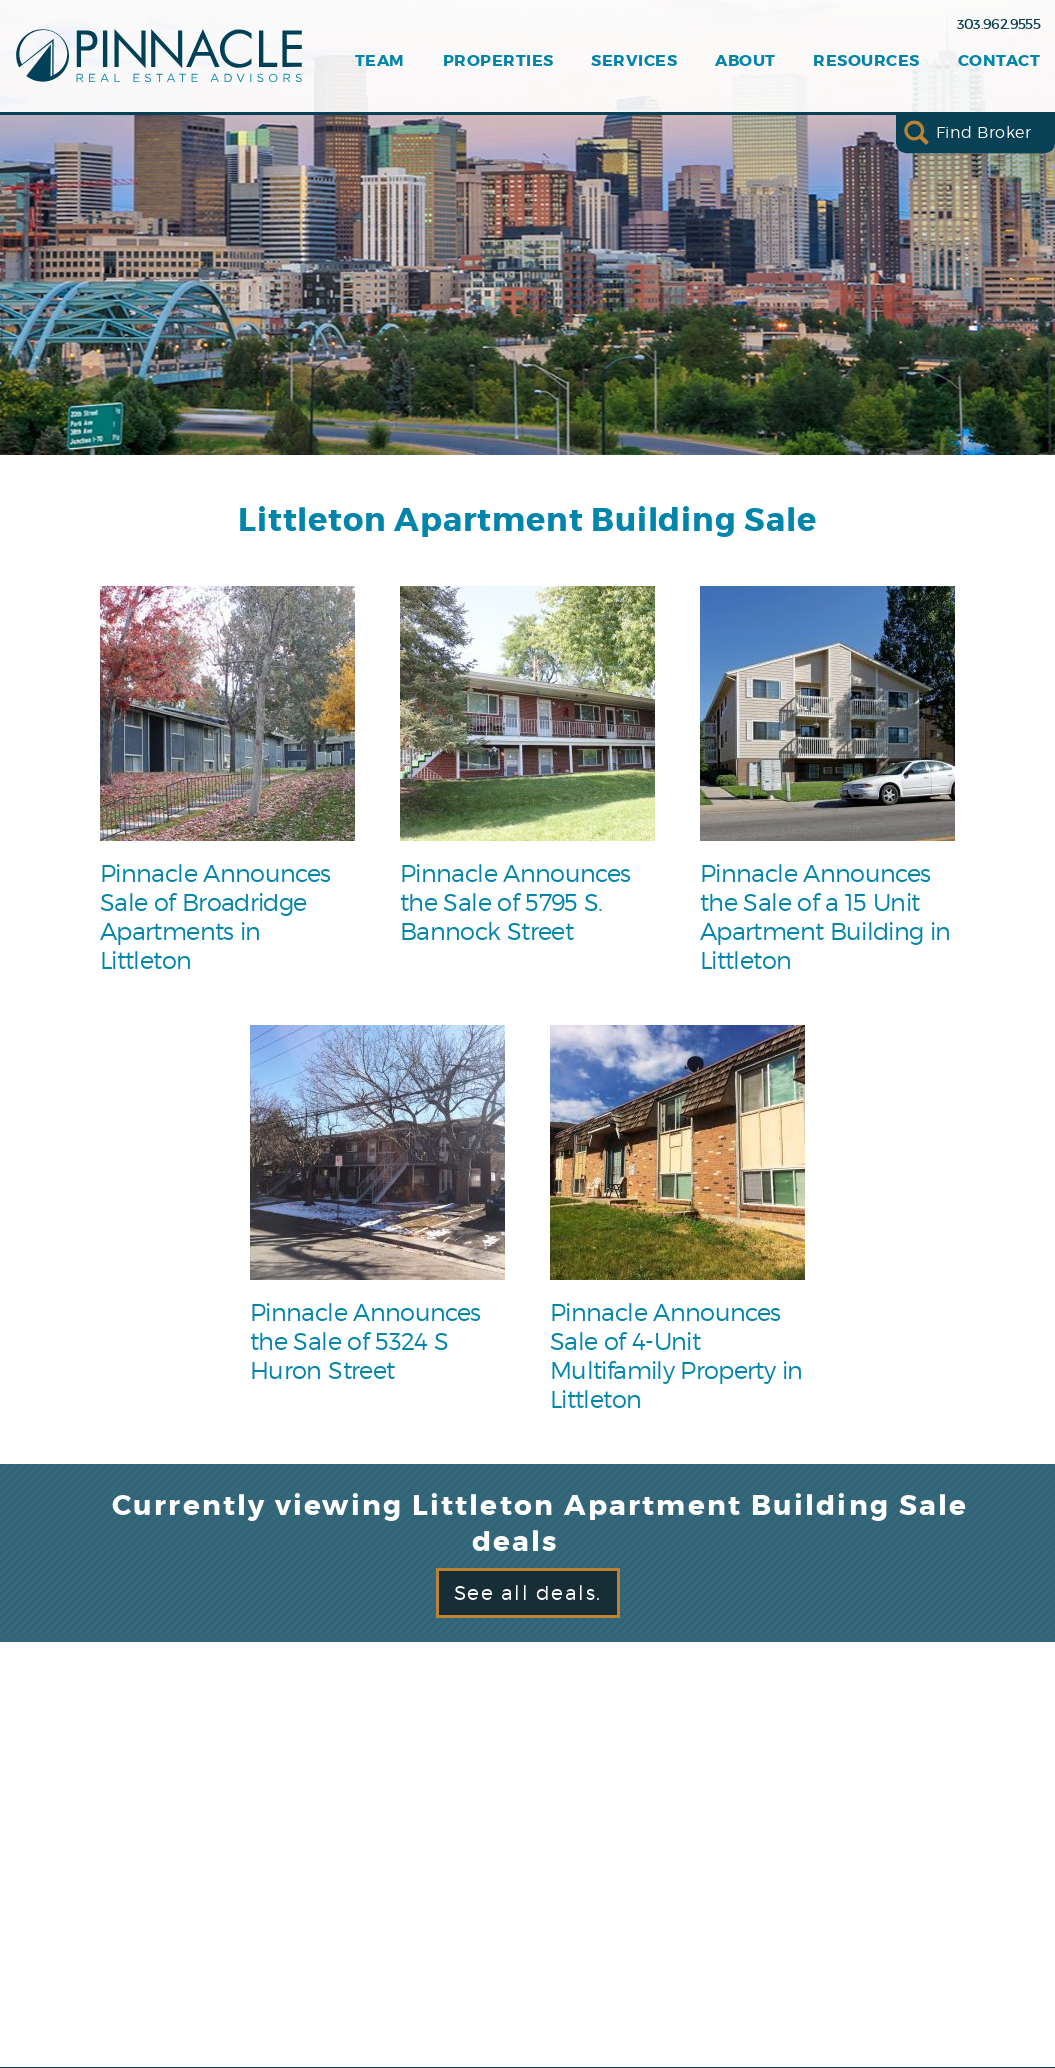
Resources (866, 61)
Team (380, 61)
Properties (498, 61)
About (745, 61)
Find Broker (983, 132)
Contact (999, 61)
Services (634, 61)
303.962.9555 (998, 24)
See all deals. (528, 1593)
